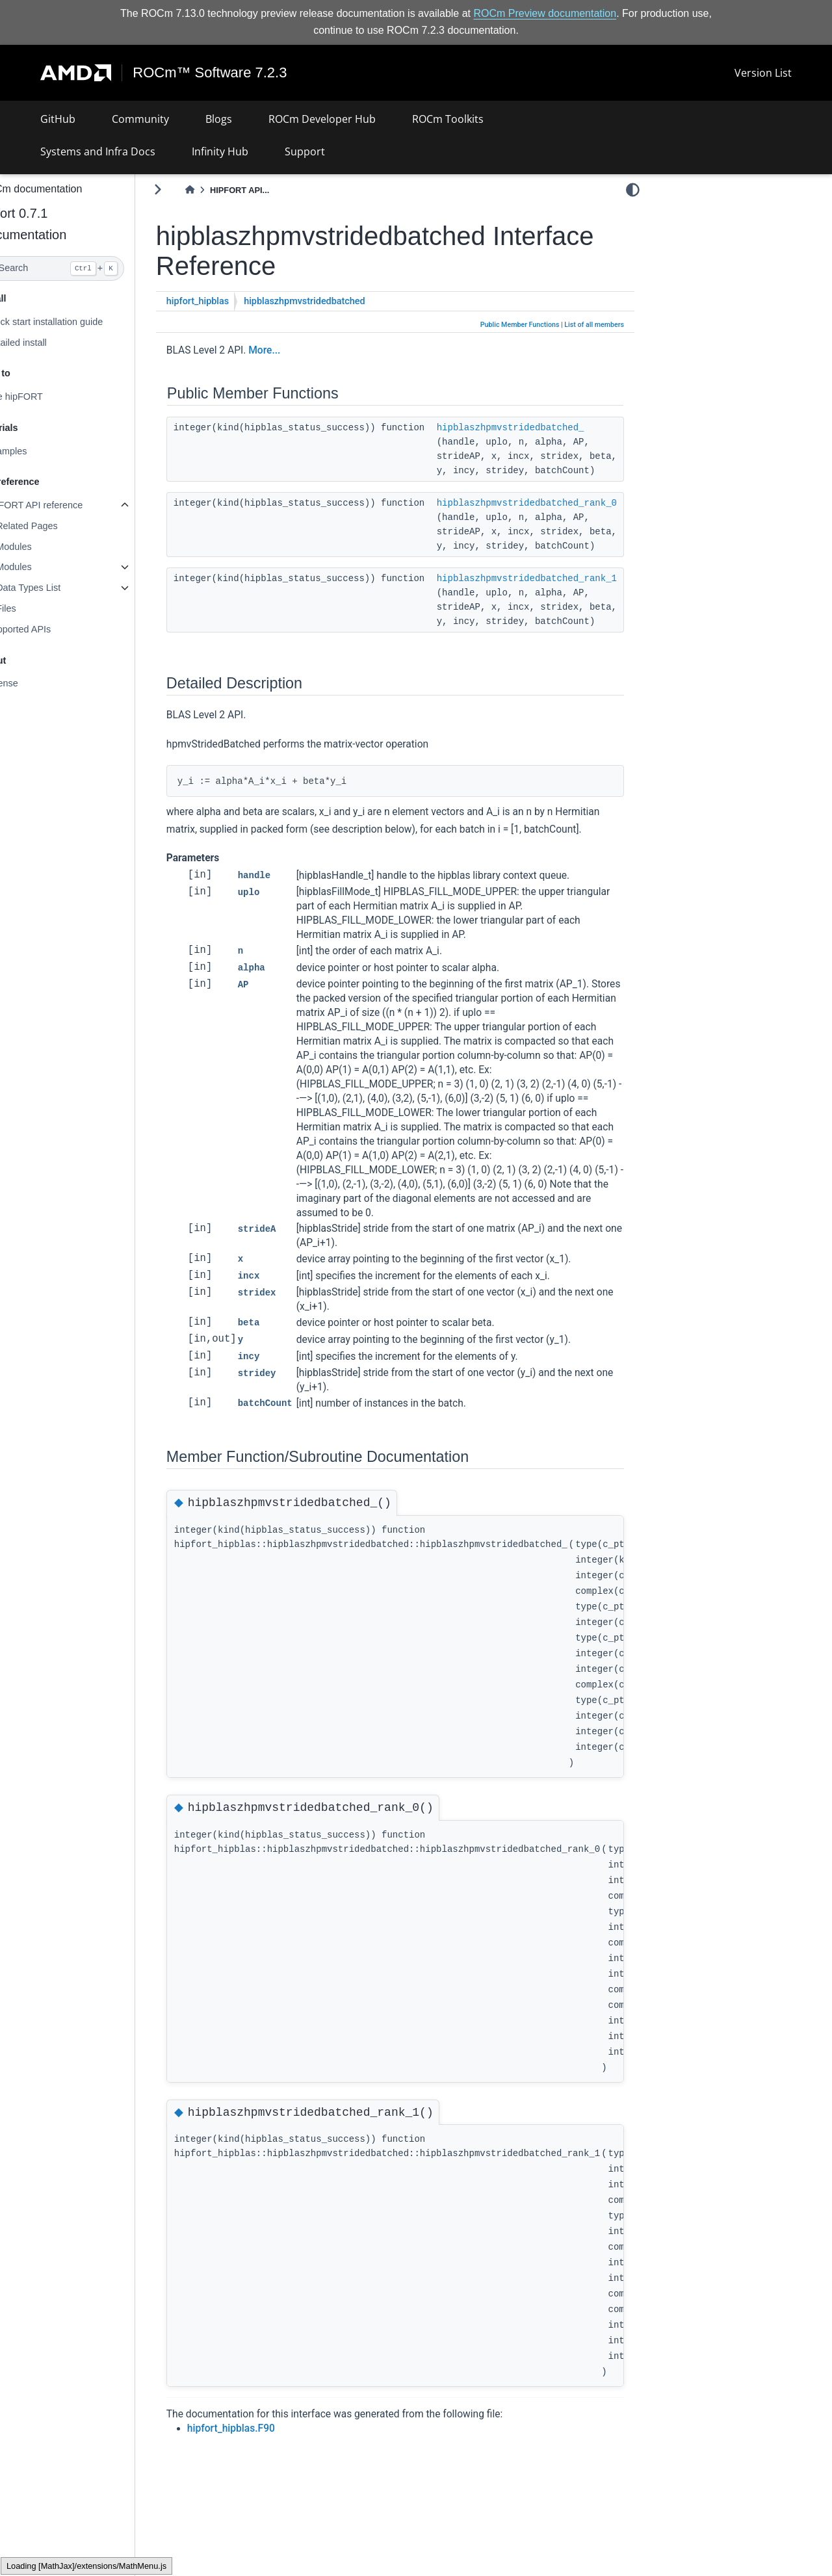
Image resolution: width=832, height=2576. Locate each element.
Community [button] (140, 119)
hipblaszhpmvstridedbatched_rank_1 (558, 578)
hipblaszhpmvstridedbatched (335, 301)
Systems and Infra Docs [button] (97, 151)
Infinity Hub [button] (220, 151)
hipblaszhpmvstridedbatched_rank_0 (558, 503)
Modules (44, 546)
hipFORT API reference (65, 505)
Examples (37, 451)
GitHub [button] (57, 119)
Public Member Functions (520, 324)
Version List (763, 73)
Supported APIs (49, 629)
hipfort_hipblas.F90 (262, 2446)
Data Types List (59, 587)
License (33, 683)
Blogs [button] (218, 119)
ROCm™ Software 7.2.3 (210, 73)
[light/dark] (633, 189)
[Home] (221, 190)
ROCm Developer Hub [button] (322, 119)
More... (295, 350)
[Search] (82, 268)
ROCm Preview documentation (545, 13)
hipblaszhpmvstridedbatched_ (542, 428)
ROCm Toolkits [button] (448, 119)
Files (37, 608)
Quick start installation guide (75, 322)
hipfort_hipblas (229, 301)
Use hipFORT (45, 396)
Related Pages (57, 526)
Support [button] (305, 151)
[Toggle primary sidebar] (189, 189)
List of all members (594, 324)
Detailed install (47, 342)
